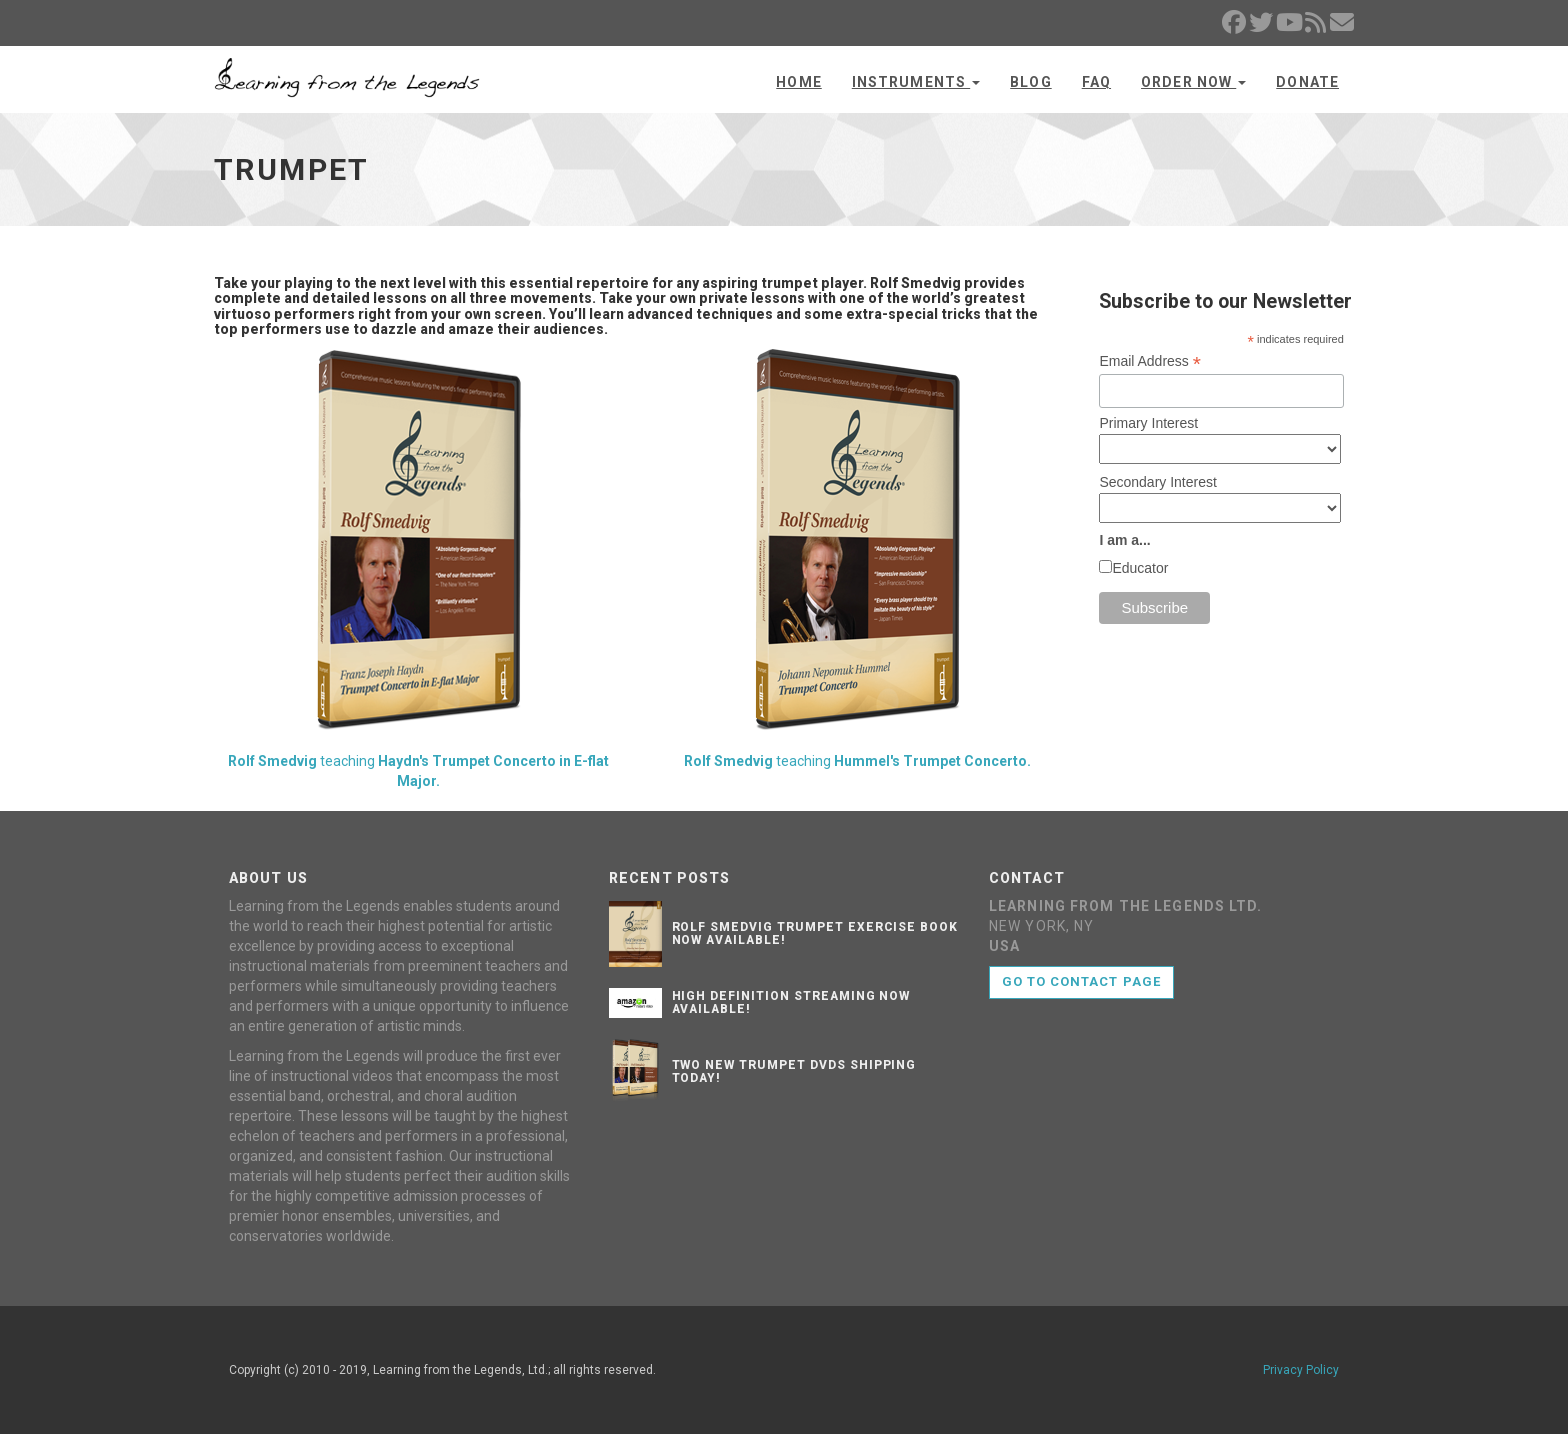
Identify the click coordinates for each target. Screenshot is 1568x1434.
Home (798, 82)
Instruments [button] (916, 82)
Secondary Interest (1158, 482)
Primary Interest (1148, 423)
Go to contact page (1081, 981)
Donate (1307, 82)
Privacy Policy (1301, 1370)
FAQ (1096, 82)
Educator (1140, 568)
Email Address (1150, 361)
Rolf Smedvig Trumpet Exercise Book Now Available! (815, 933)
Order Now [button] (1193, 82)
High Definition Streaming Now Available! (791, 1002)
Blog (1030, 82)
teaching (418, 568)
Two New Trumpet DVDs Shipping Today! (794, 1071)
